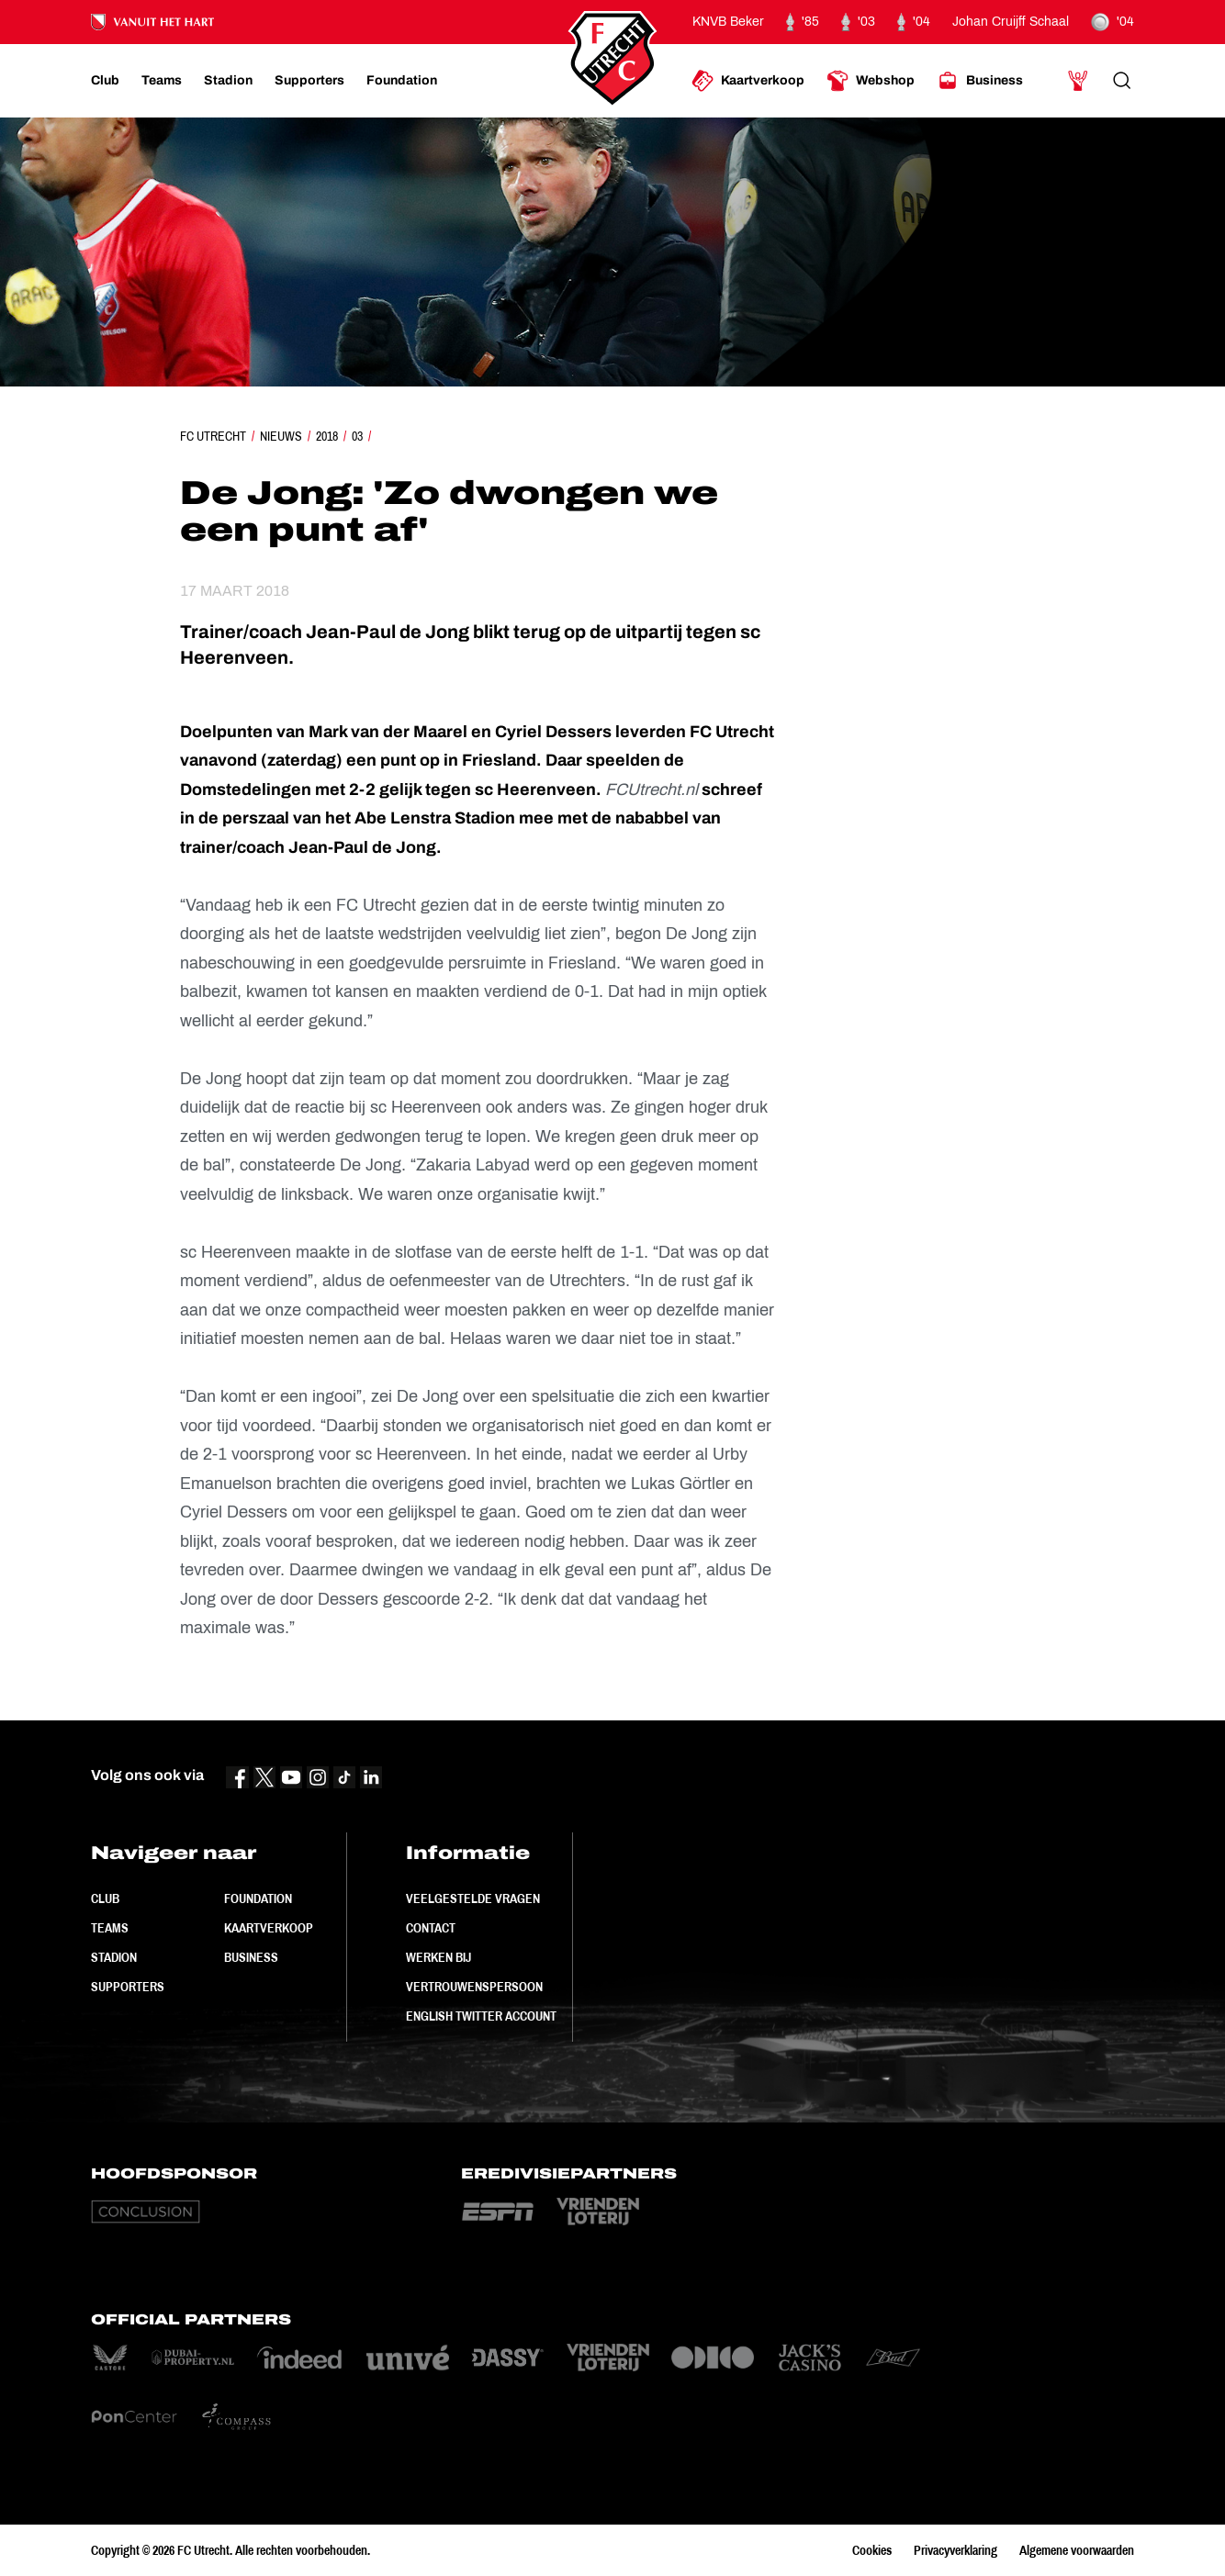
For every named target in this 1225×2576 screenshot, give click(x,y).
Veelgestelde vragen (473, 1898)
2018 (327, 436)
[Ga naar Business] (980, 81)
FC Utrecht (213, 436)
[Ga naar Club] (105, 81)
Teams (110, 1928)
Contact (430, 1928)
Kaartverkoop (268, 1928)
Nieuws (281, 436)
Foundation (258, 1898)
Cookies (872, 2550)
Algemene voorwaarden (1076, 2550)
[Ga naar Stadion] (228, 81)
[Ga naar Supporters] (309, 81)
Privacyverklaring (955, 2550)
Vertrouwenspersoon (474, 1986)
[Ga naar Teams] (161, 81)
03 (357, 436)
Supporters (127, 1986)
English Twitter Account (481, 2016)
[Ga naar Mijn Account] (1078, 81)
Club (105, 1898)
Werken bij (438, 1957)
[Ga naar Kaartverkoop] (747, 81)
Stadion (114, 1957)
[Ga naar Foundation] (401, 81)
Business (251, 1957)
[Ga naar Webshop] (870, 81)
